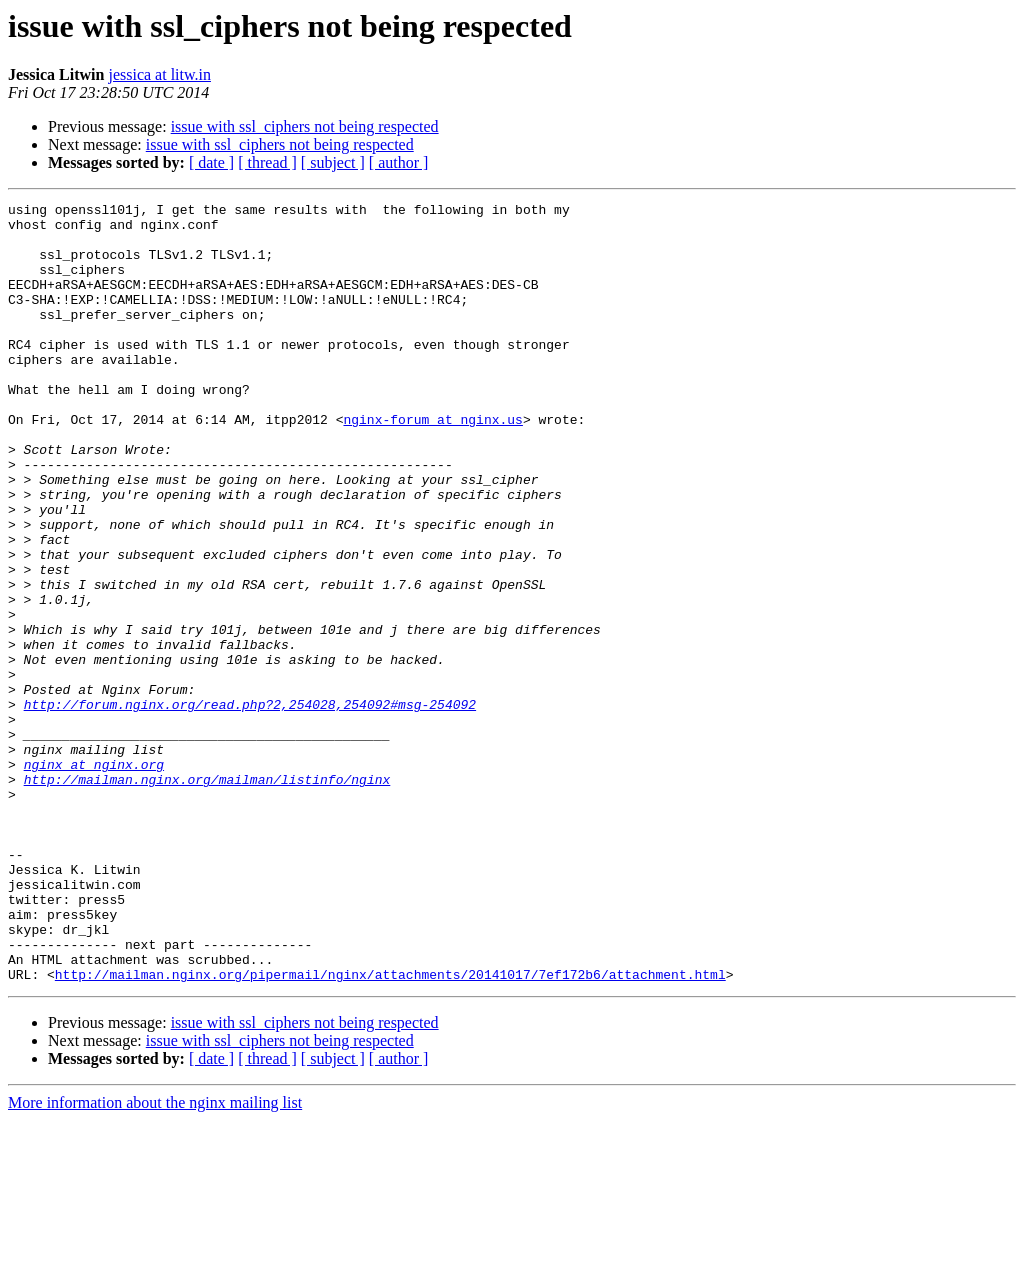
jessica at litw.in (159, 74)
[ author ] (399, 162)
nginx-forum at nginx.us (432, 464)
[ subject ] (333, 162)
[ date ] (211, 162)
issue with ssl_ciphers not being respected (305, 126)
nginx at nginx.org (94, 878)
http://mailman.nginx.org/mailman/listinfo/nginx (207, 896)
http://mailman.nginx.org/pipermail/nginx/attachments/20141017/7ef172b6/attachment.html (390, 1130)
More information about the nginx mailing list (155, 1258)
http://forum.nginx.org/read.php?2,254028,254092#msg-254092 (250, 806)
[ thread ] (267, 162)
